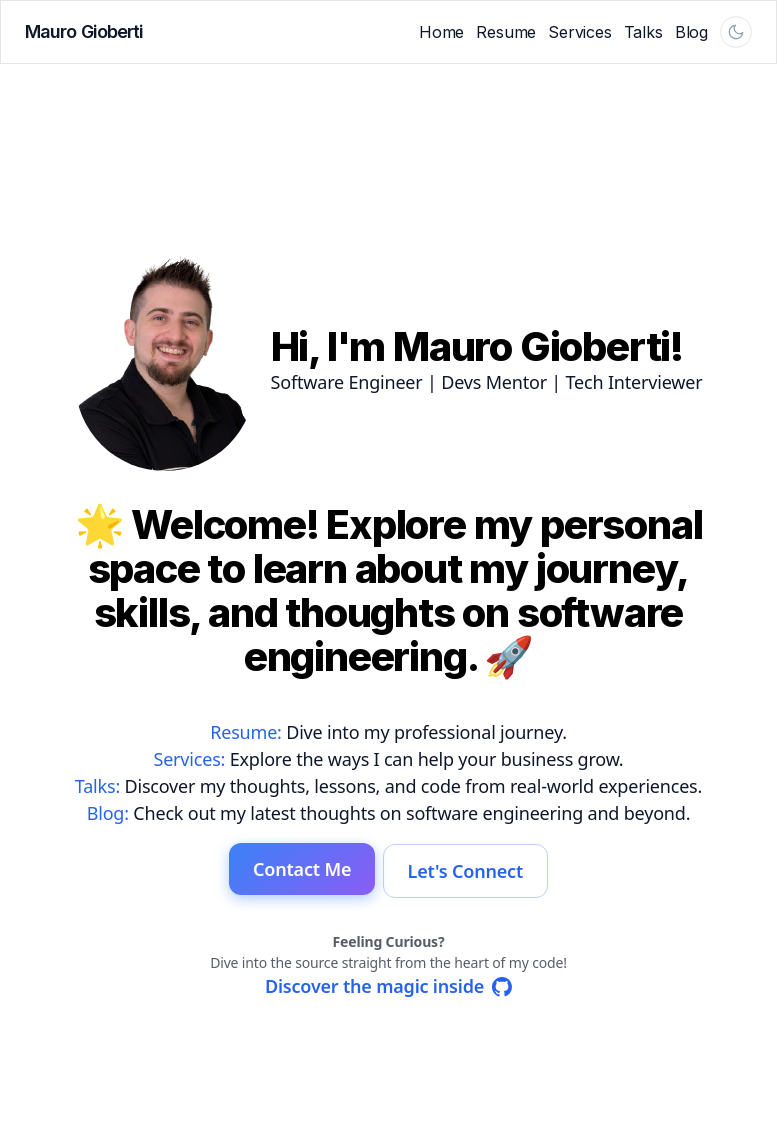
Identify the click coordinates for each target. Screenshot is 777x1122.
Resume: (246, 733)
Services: (189, 760)
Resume (506, 32)
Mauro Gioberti (84, 31)
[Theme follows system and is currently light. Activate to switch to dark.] (736, 32)
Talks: (97, 787)
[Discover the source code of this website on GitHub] (388, 985)
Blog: (108, 814)
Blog (691, 32)
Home (441, 32)
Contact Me (298, 871)
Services (580, 32)
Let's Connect (470, 871)
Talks (643, 32)
